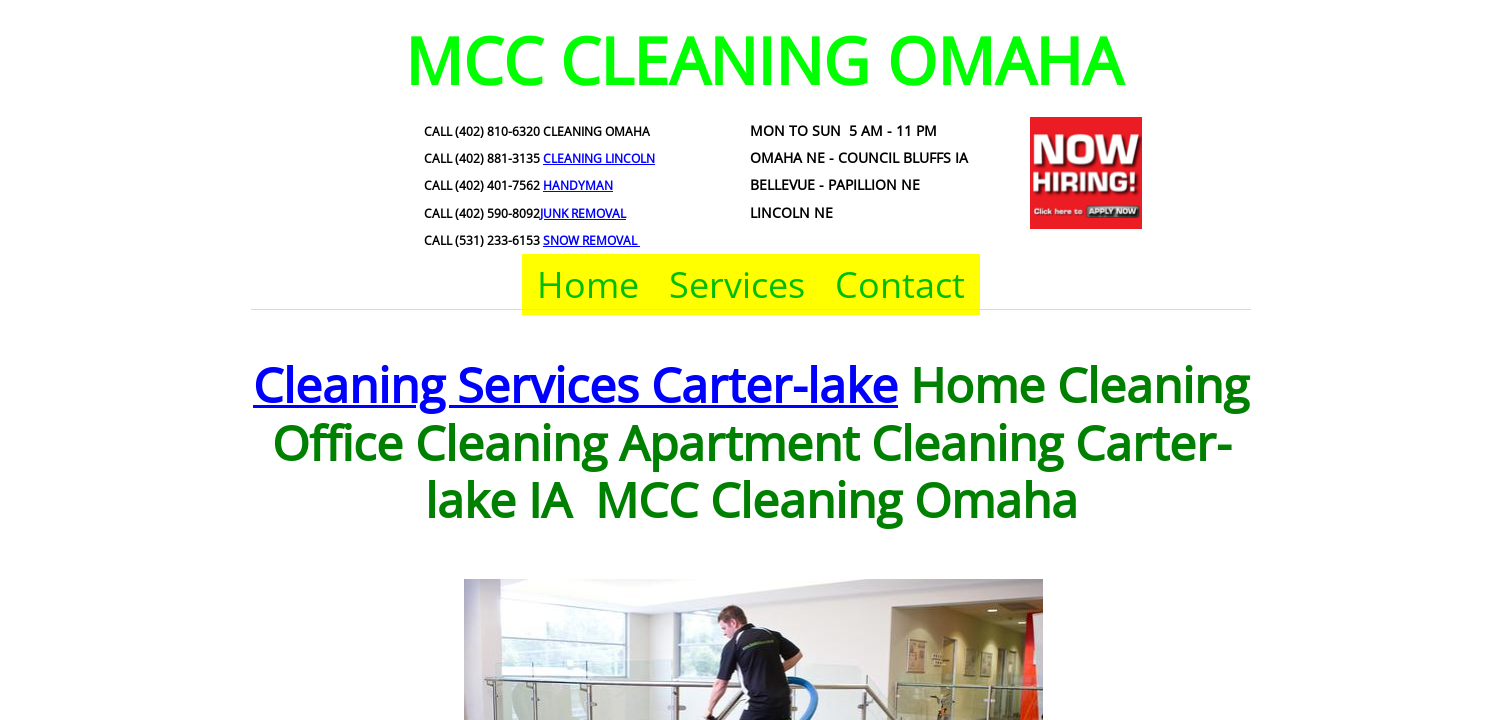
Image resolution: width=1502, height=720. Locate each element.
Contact (900, 284)
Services (737, 284)
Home (588, 284)
